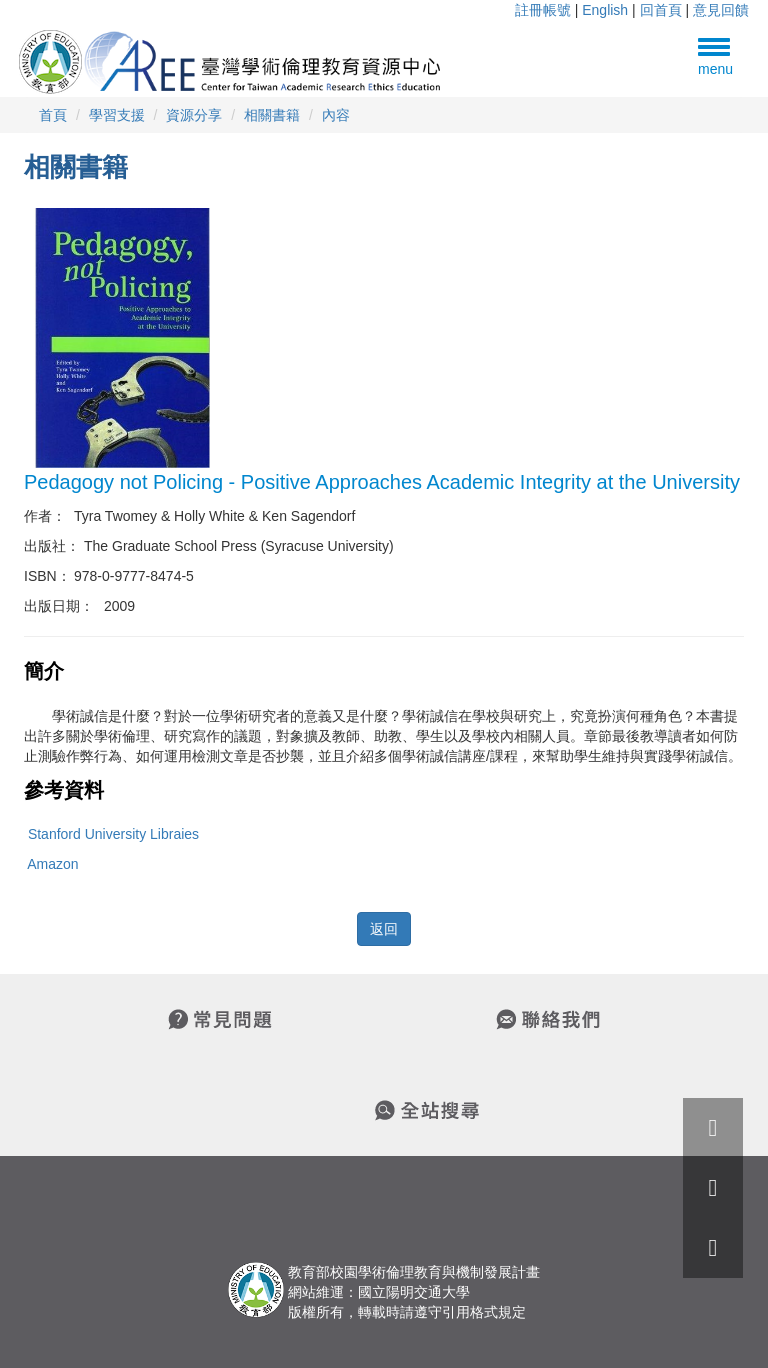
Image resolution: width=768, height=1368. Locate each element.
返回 (384, 929)
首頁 (53, 115)
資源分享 (194, 115)
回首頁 (661, 10)
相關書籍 (272, 115)
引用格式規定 (484, 1312)
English (605, 10)
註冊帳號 (543, 10)
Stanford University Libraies (113, 834)
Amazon (52, 864)
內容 (336, 115)
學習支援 (117, 115)
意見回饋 (721, 10)
